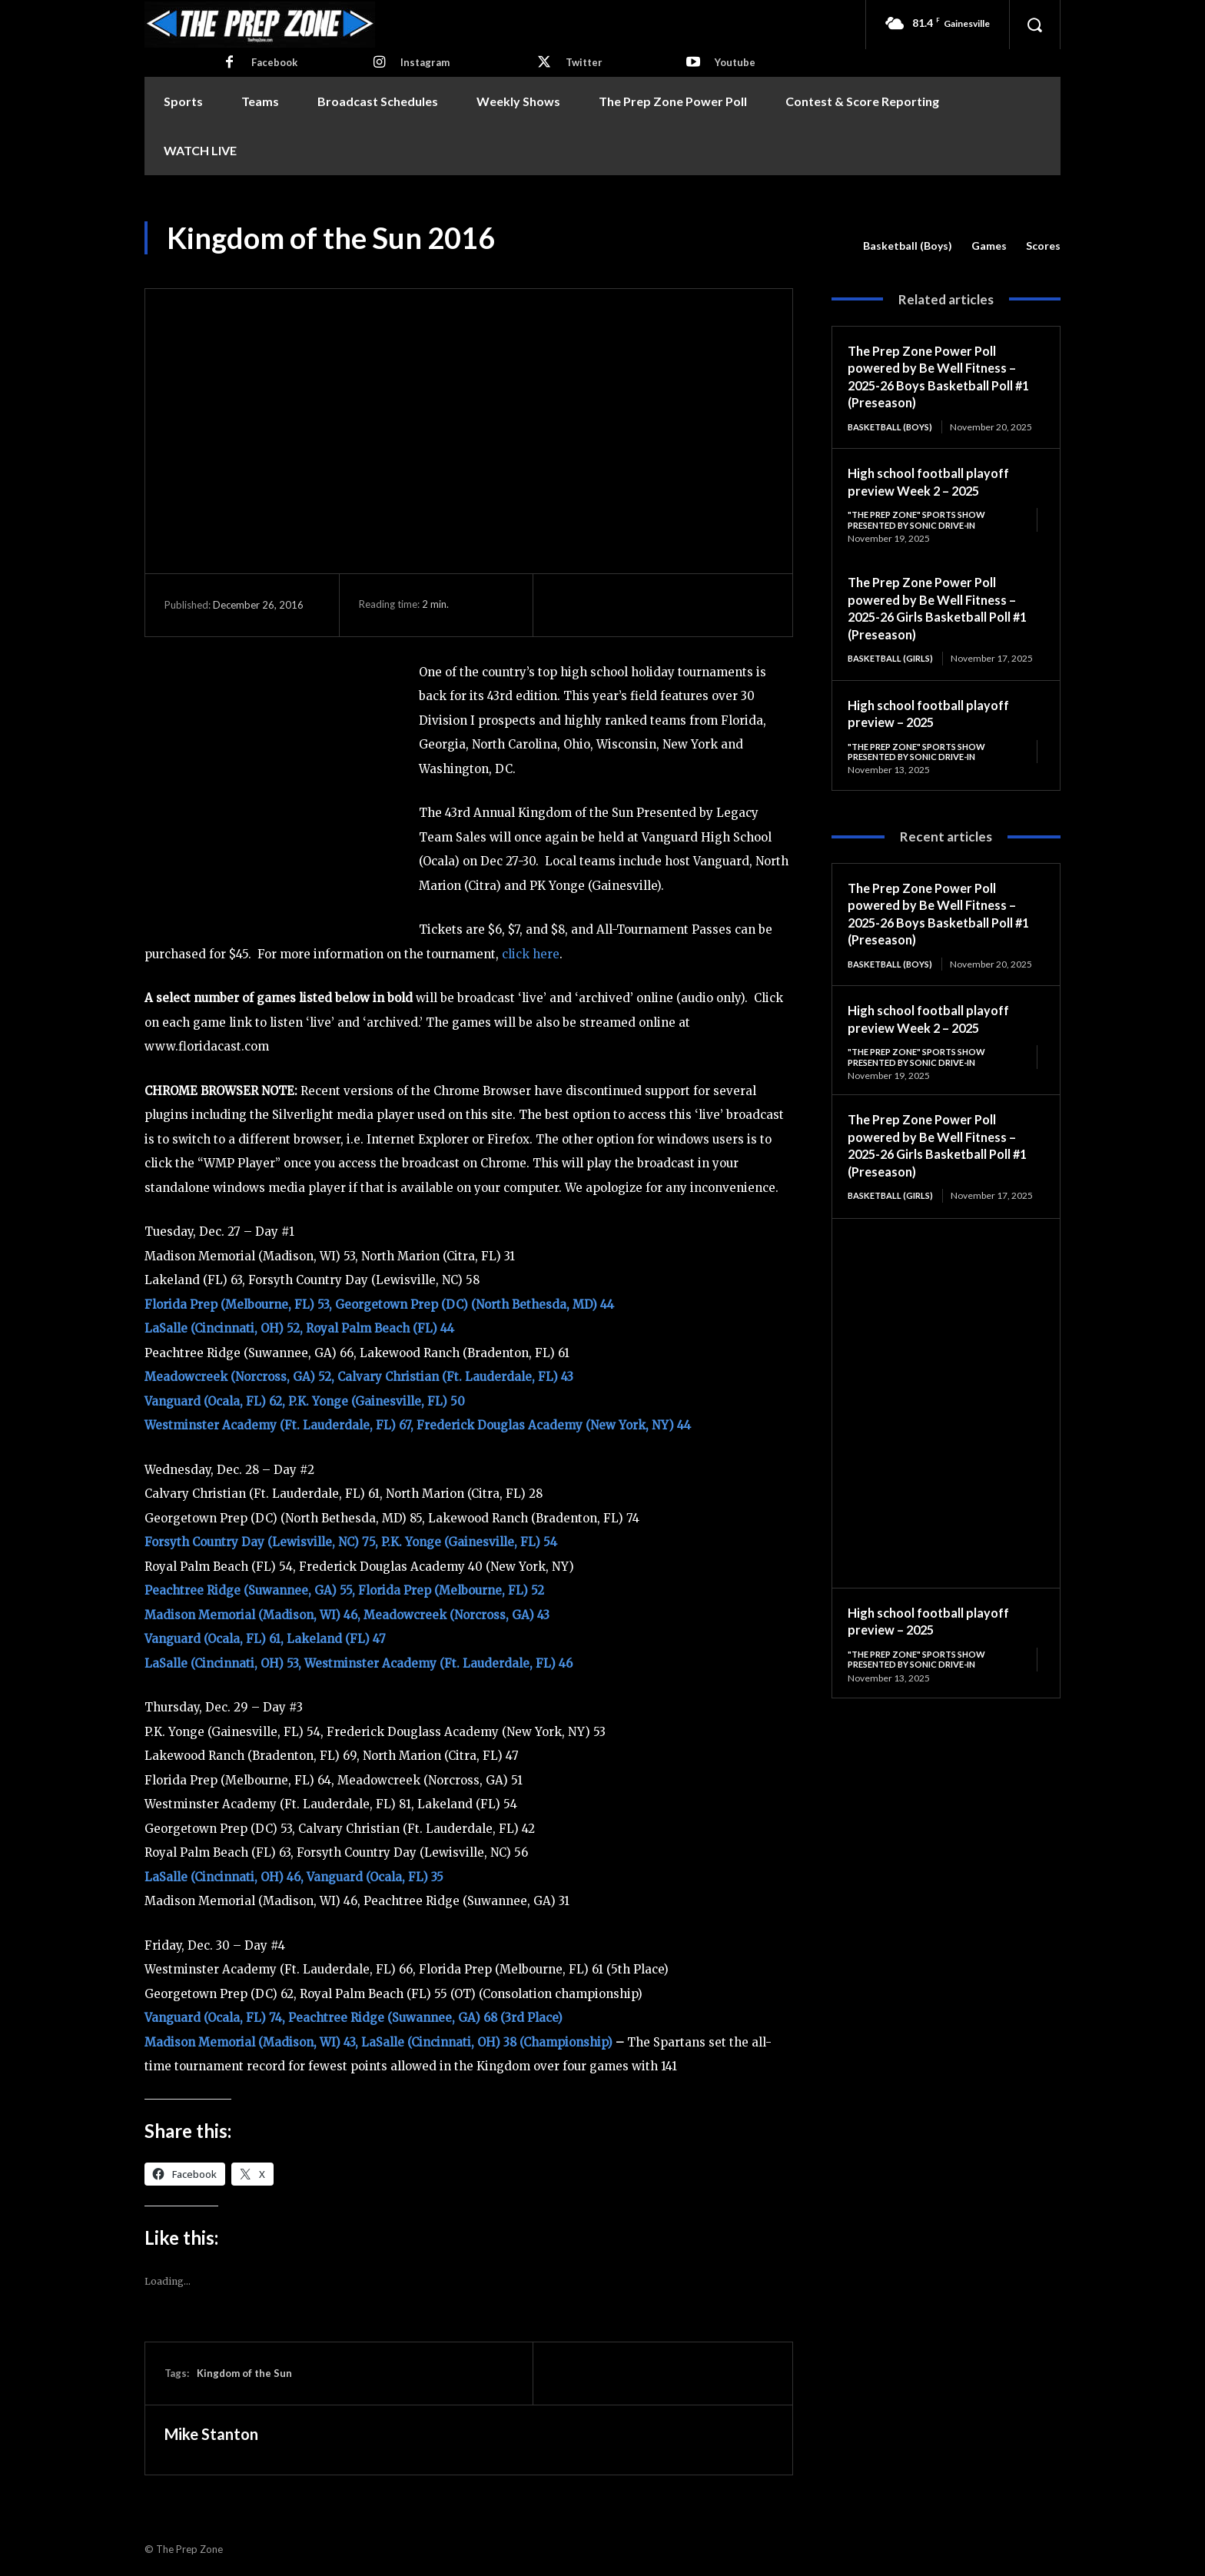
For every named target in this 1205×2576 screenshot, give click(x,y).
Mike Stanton (211, 2434)
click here (530, 954)
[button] (1034, 24)
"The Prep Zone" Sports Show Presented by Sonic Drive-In (923, 532)
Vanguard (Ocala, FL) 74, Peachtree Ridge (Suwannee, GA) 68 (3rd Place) (353, 2017)
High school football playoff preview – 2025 (937, 739)
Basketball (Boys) (907, 246)
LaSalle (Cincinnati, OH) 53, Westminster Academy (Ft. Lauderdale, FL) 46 (358, 1663)
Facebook (274, 62)
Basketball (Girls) (894, 672)
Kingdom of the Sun (244, 2373)
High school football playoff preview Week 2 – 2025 (937, 493)
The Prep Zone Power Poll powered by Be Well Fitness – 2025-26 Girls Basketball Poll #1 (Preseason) (939, 621)
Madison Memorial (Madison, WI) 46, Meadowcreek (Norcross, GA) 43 (346, 1615)
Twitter (584, 62)
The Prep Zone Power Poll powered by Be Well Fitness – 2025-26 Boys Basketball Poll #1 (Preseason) (939, 376)
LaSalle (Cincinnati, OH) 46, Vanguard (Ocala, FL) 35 (293, 1877)
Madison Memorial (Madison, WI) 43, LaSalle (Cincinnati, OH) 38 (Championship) (378, 2042)
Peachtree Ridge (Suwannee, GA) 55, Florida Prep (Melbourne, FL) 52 (344, 1590)
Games (989, 246)
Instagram (425, 62)
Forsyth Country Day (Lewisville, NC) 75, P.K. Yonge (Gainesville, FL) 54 (350, 1542)
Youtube (735, 62)
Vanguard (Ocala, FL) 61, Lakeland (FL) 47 (265, 1639)
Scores (1043, 246)
